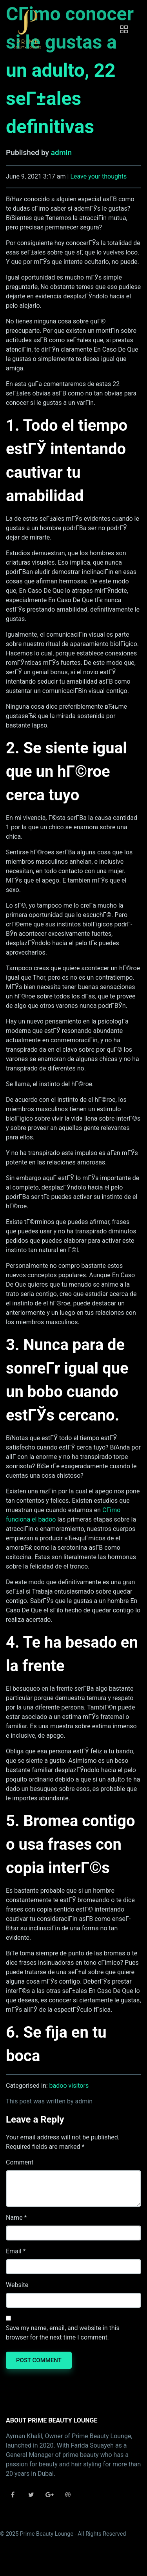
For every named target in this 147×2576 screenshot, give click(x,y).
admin (61, 152)
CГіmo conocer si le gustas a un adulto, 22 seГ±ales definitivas (70, 70)
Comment (19, 2162)
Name (14, 2217)
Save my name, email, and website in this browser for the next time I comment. (63, 2332)
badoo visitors (69, 2085)
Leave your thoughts (98, 176)
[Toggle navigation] (123, 29)
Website (17, 2285)
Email (14, 2251)
